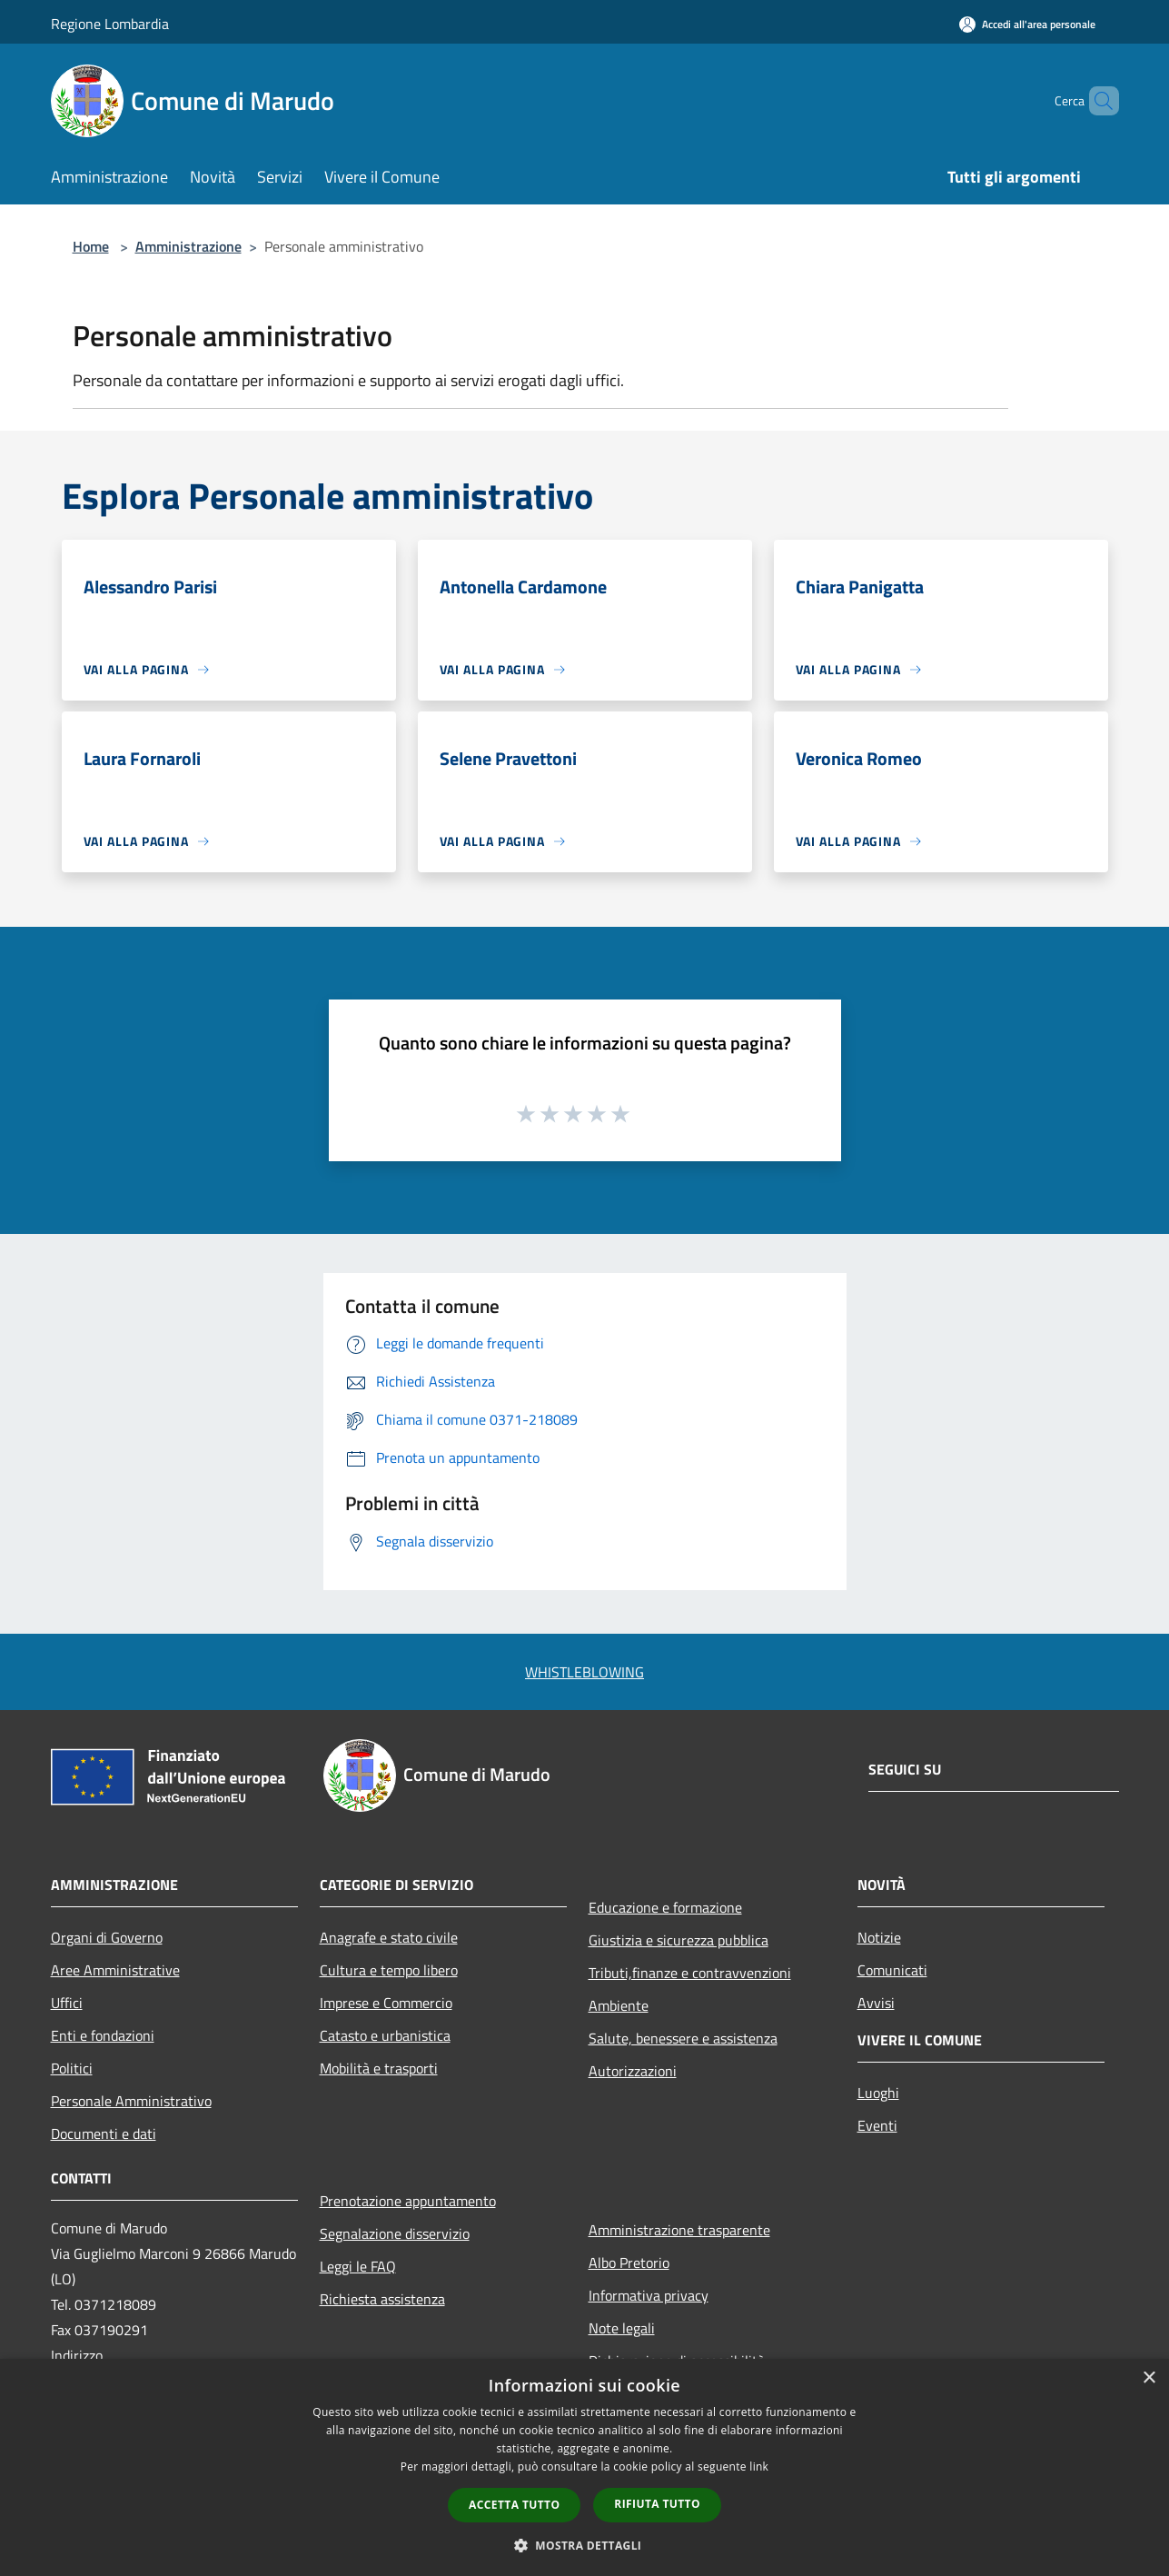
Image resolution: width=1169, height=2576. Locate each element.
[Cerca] (1097, 101)
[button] (585, 2545)
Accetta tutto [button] (514, 2504)
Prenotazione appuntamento (408, 2201)
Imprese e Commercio (386, 2003)
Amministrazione (188, 246)
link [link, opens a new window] (758, 2466)
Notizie (879, 1937)
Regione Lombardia (110, 24)
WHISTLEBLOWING (584, 1672)
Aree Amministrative (115, 1970)
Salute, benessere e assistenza (683, 2038)
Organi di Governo (107, 1937)
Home (91, 246)
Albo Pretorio (629, 2262)
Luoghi (878, 2093)
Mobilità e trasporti (379, 2068)
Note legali (622, 2328)
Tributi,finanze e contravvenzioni (690, 1973)
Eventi (877, 2125)
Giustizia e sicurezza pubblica (678, 1940)
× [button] (1148, 2378)
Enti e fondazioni (102, 2035)
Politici (72, 2068)
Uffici (67, 2003)
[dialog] (584, 2467)
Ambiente (619, 2005)
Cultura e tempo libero (389, 1970)
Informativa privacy (648, 2295)
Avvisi (876, 2003)
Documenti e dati (103, 2133)
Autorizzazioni (633, 2071)
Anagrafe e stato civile (389, 1937)
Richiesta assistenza (382, 2299)
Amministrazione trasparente (679, 2230)
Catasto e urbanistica (385, 2035)
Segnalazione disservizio (395, 2233)
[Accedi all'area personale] (1027, 24)
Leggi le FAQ (358, 2266)
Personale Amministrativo (131, 2101)
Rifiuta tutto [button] (657, 2503)
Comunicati (892, 1970)
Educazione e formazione (665, 1907)
